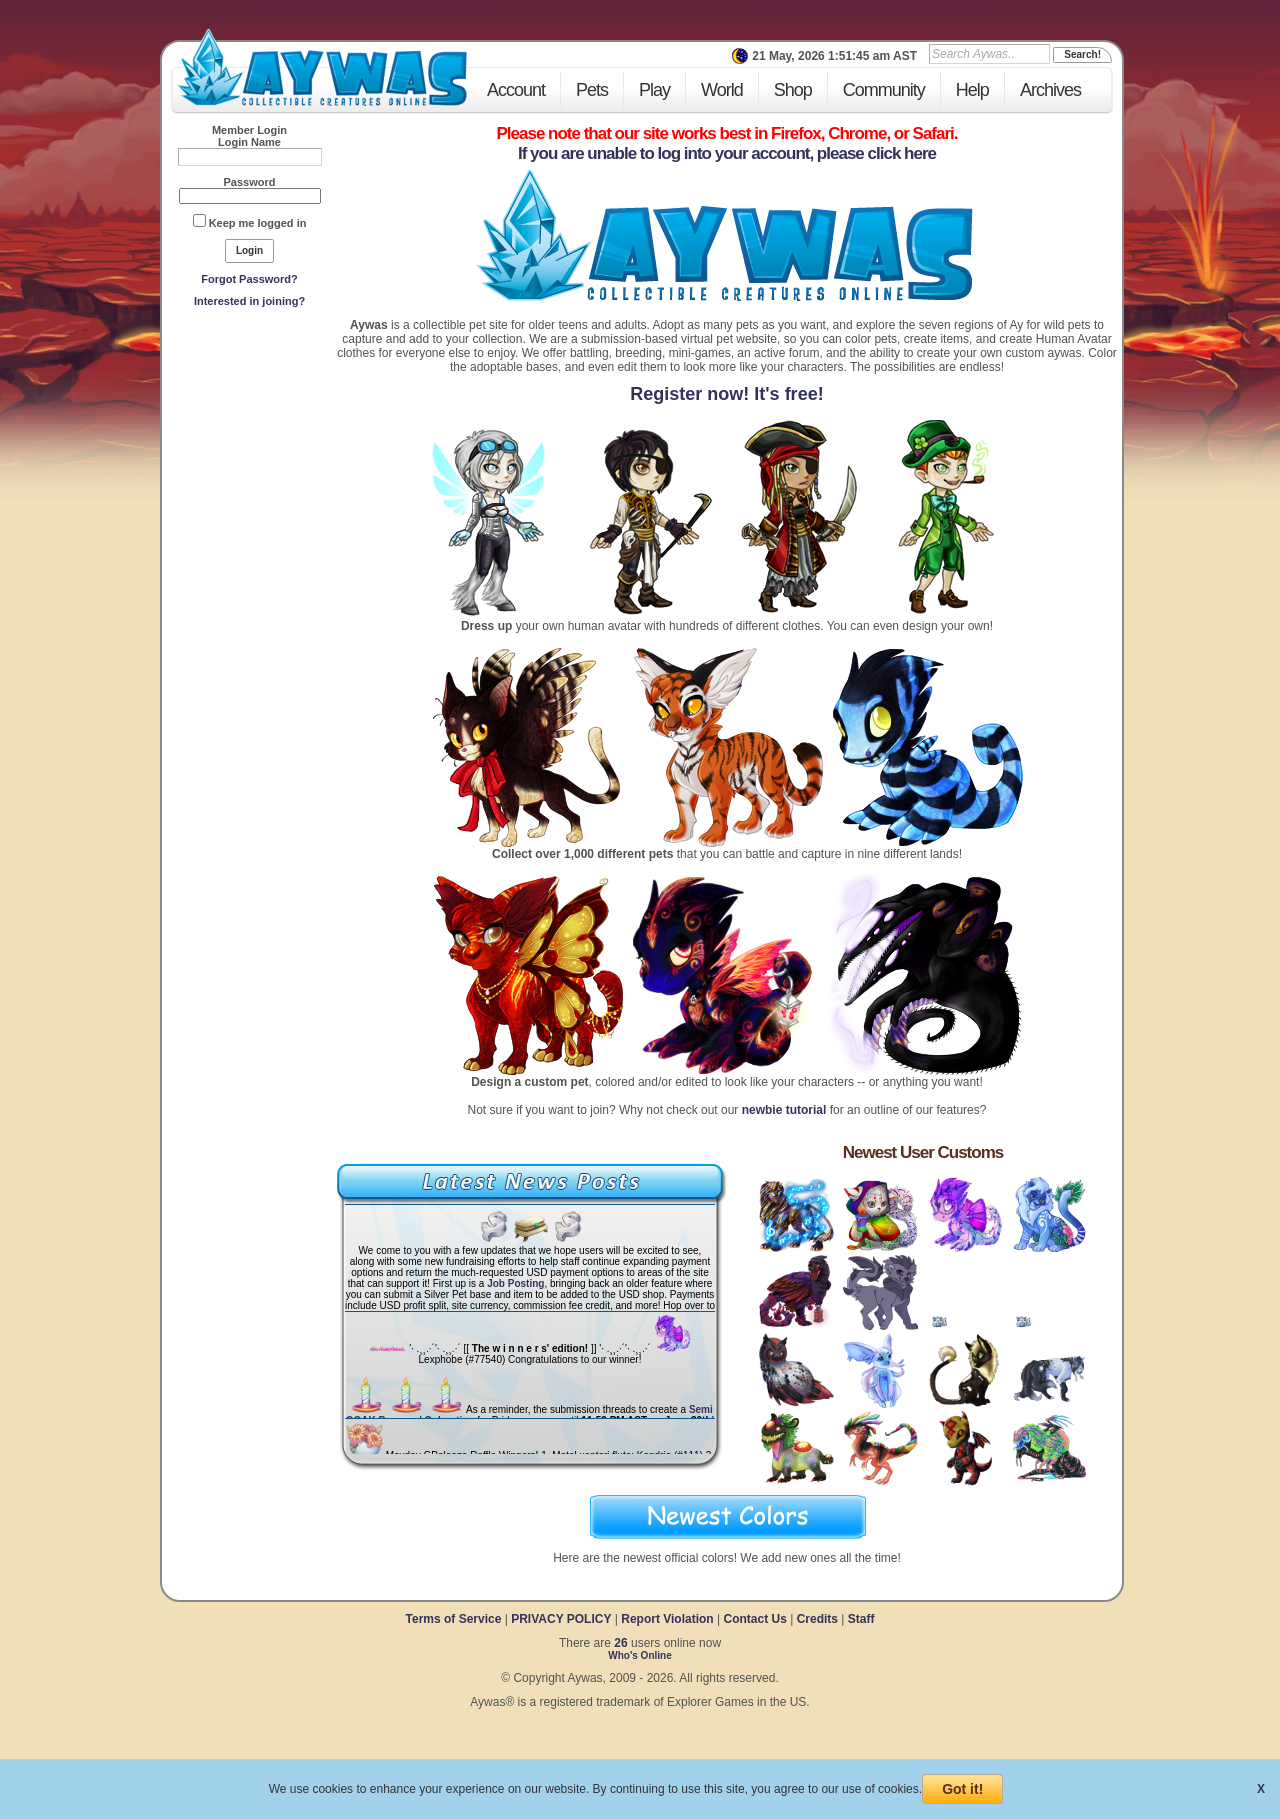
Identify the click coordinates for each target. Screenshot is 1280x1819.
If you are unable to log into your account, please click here (727, 153)
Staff (861, 1619)
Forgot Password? (249, 279)
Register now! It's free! (726, 394)
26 (620, 1643)
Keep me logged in (258, 223)
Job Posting (515, 1283)
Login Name (249, 142)
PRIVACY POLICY (561, 1619)
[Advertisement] (250, 461)
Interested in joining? (249, 301)
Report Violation (667, 1619)
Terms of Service (455, 1619)
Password (250, 182)
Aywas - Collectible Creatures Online (322, 67)
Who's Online (640, 1655)
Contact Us (754, 1619)
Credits (817, 1619)
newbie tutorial (784, 1110)
